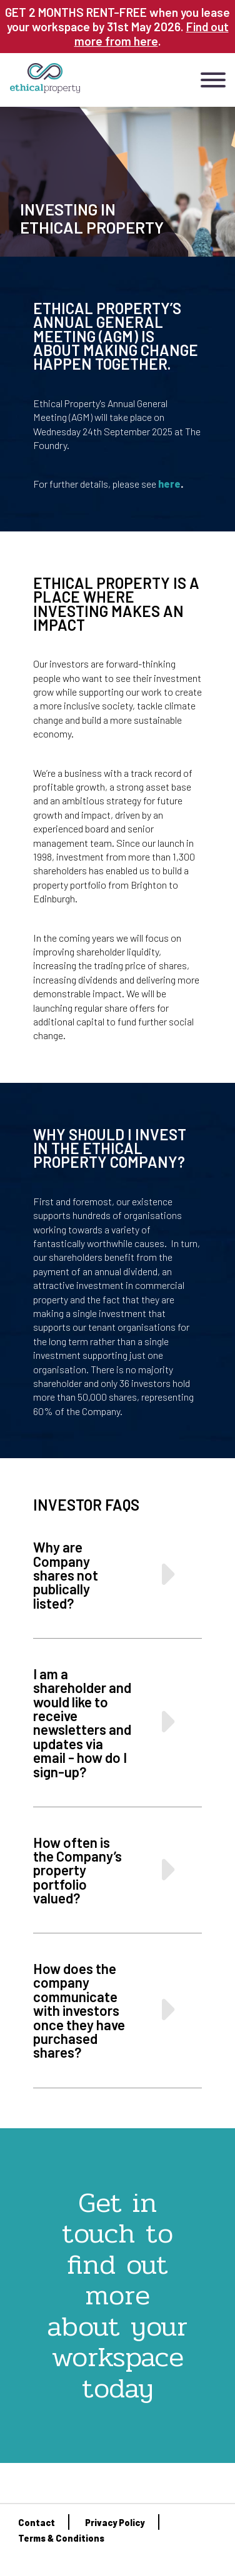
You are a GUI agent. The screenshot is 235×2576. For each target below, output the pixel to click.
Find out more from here (151, 33)
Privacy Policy (114, 2522)
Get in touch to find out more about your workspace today (118, 2295)
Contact (36, 2522)
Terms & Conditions (61, 2538)
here (169, 484)
